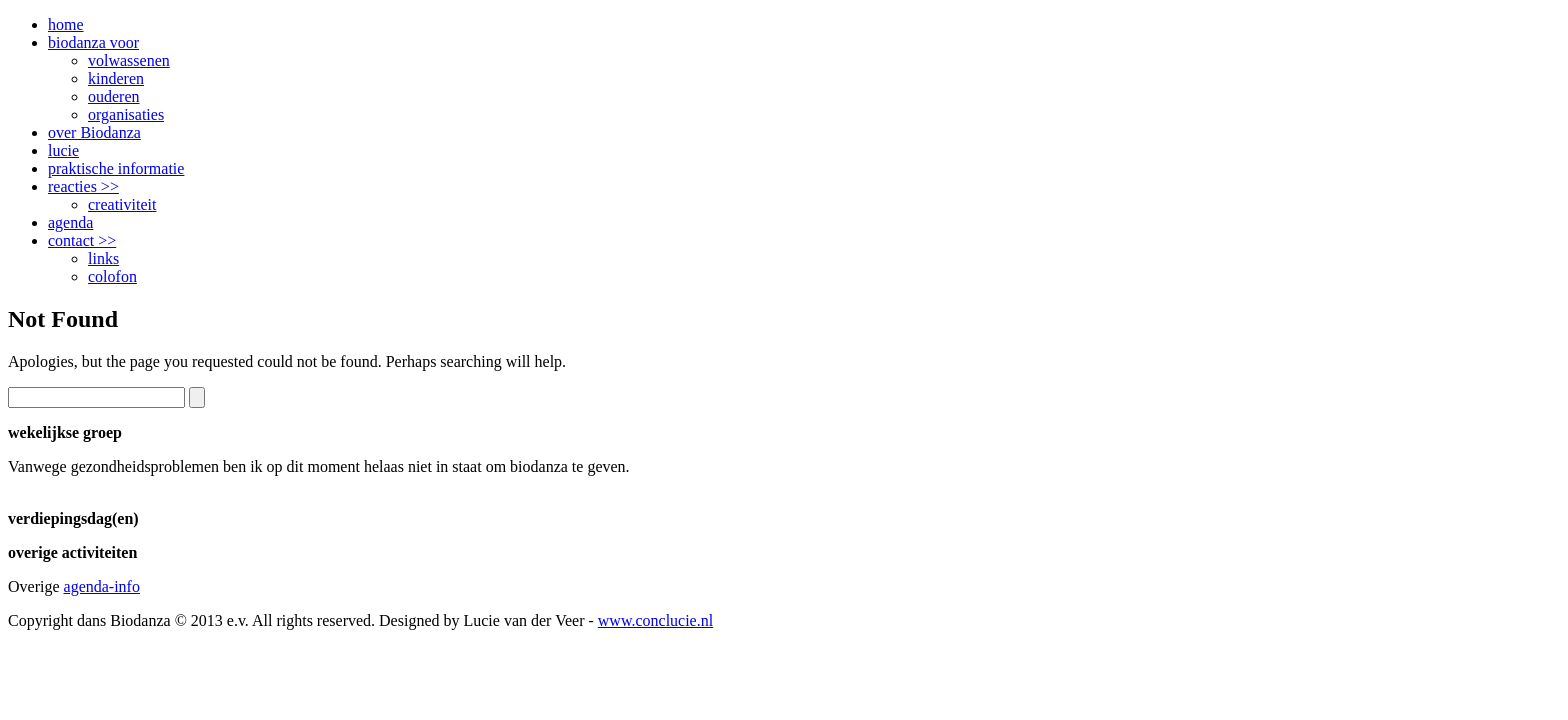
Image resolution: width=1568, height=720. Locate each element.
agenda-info (102, 586)
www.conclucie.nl (655, 620)
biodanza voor (93, 42)
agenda (70, 222)
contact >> (82, 240)
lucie (63, 150)
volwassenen (129, 60)
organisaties (126, 114)
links (103, 258)
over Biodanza (94, 132)
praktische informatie (116, 168)
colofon (112, 276)
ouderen (114, 96)
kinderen (116, 78)
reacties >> (83, 186)
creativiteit (122, 204)
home (66, 24)
